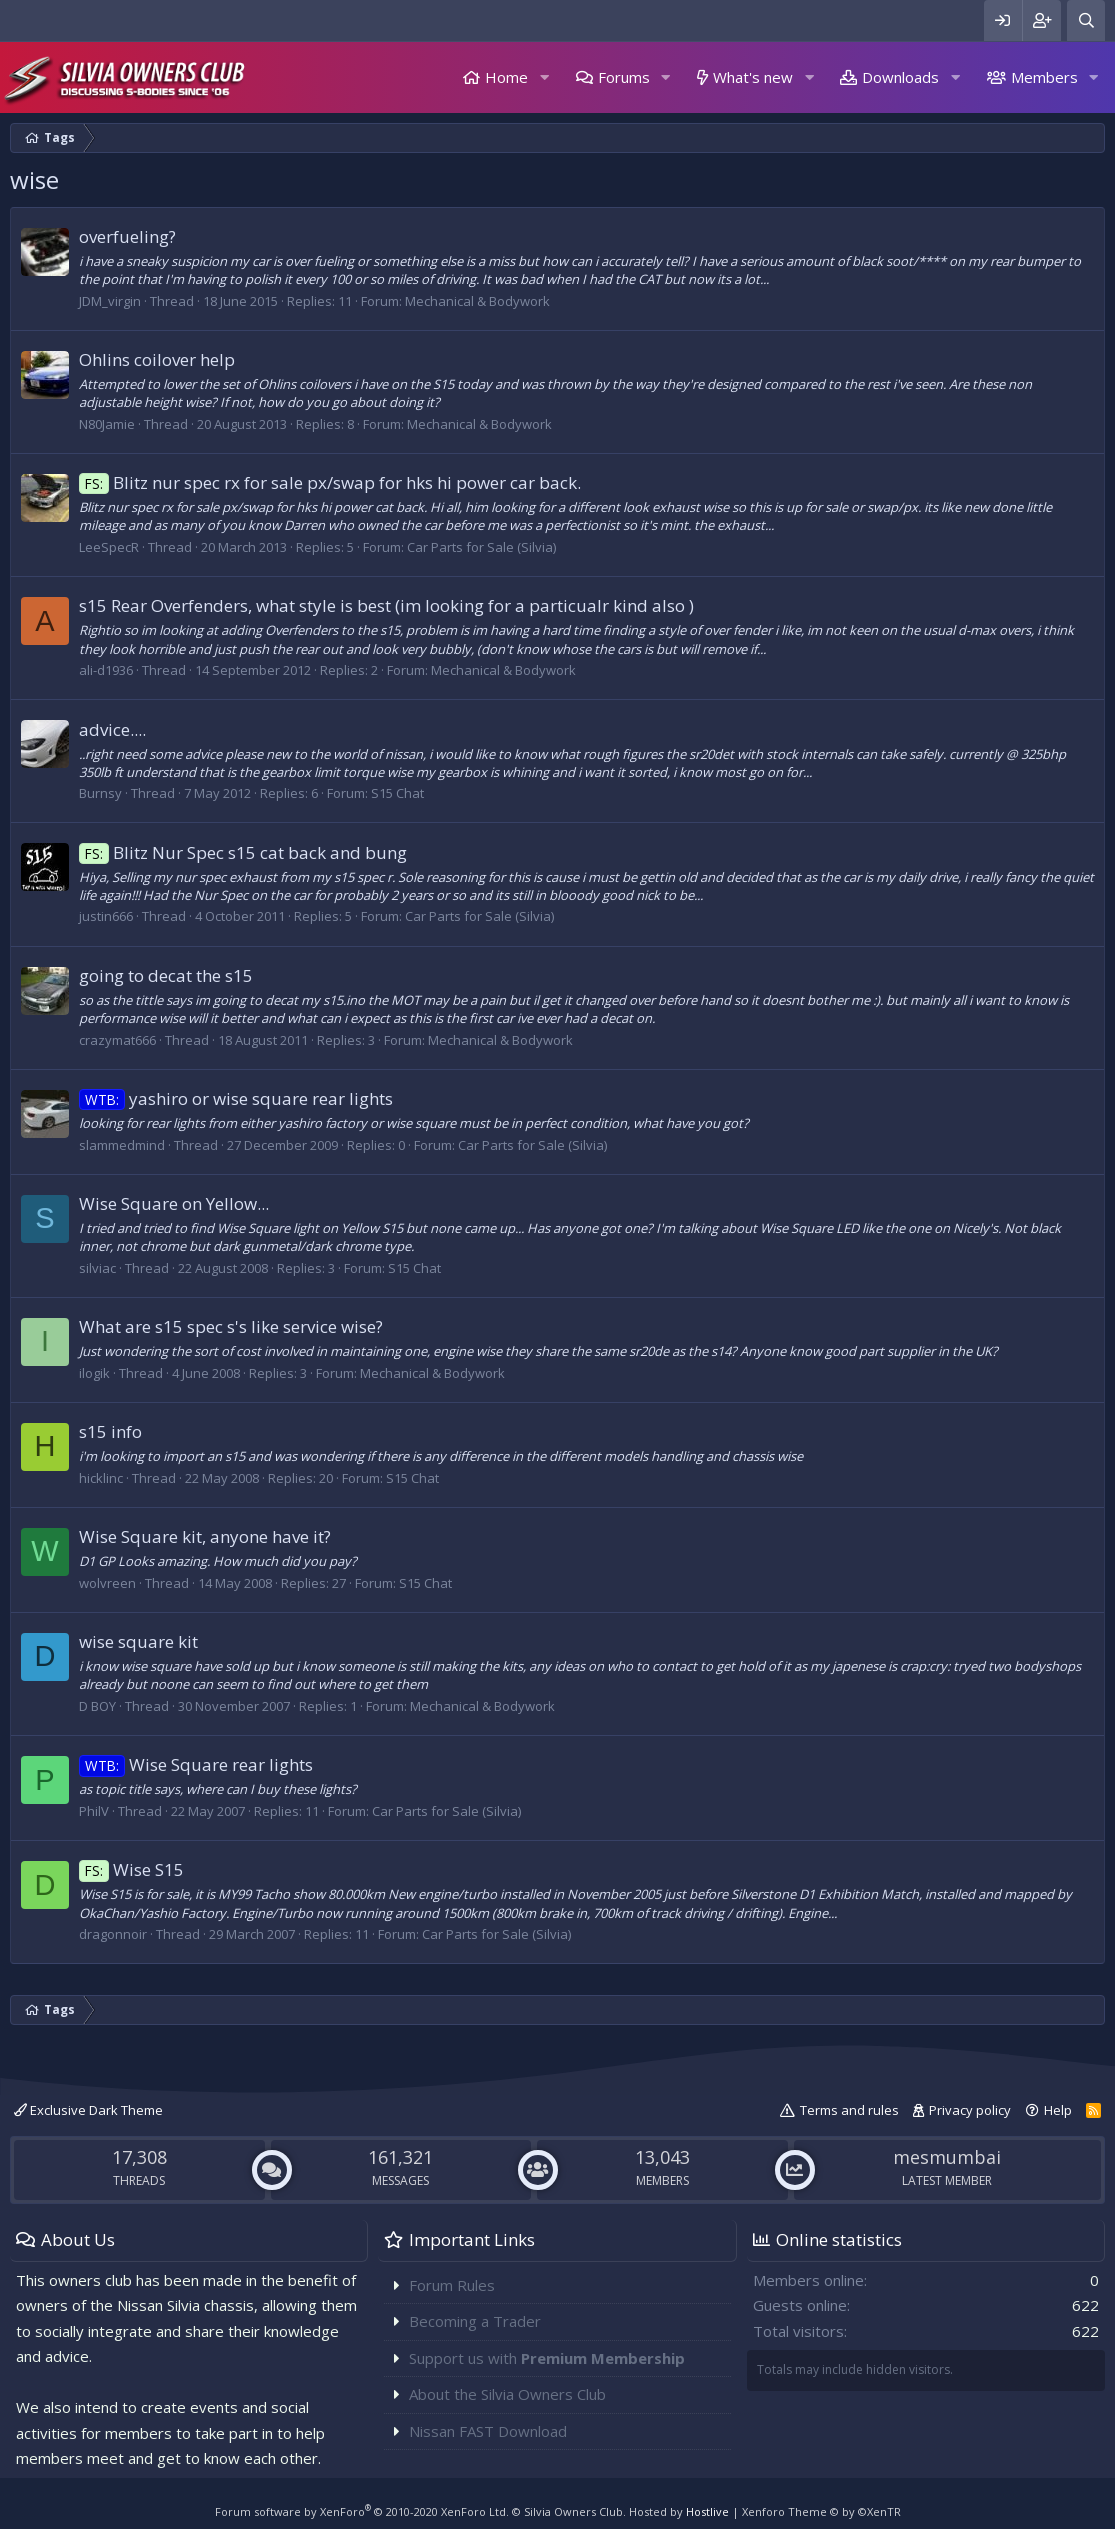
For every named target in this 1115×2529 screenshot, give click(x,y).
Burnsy (100, 793)
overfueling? (127, 236)
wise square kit (138, 1641)
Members (1044, 77)
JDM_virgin (110, 301)
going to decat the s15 (166, 975)
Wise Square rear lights (196, 1764)
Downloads (900, 77)
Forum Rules (452, 2285)
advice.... (112, 729)
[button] (544, 77)
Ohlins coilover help (157, 359)
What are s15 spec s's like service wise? (231, 1326)
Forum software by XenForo (362, 2511)
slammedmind (122, 1145)
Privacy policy (970, 2110)
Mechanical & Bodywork (477, 301)
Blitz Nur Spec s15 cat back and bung (243, 852)
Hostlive (707, 2511)
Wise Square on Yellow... (174, 1203)
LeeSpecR (109, 547)
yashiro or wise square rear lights (236, 1098)
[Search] (1086, 20)
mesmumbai (947, 2157)
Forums (624, 77)
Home (506, 77)
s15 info (110, 1431)
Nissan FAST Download (488, 2431)
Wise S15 (131, 1869)
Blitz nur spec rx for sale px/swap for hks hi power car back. (330, 482)
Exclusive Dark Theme (88, 2110)
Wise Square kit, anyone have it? (205, 1536)
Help (1058, 2110)
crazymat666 (117, 1040)
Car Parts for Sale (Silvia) (481, 547)
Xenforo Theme (821, 2511)
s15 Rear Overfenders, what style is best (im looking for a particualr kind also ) (386, 605)
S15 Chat (397, 793)
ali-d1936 (106, 670)
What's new (753, 77)
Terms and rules (849, 2110)
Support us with (547, 2358)
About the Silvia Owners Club (507, 2394)
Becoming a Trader (475, 2321)
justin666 (106, 916)
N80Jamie (107, 424)
